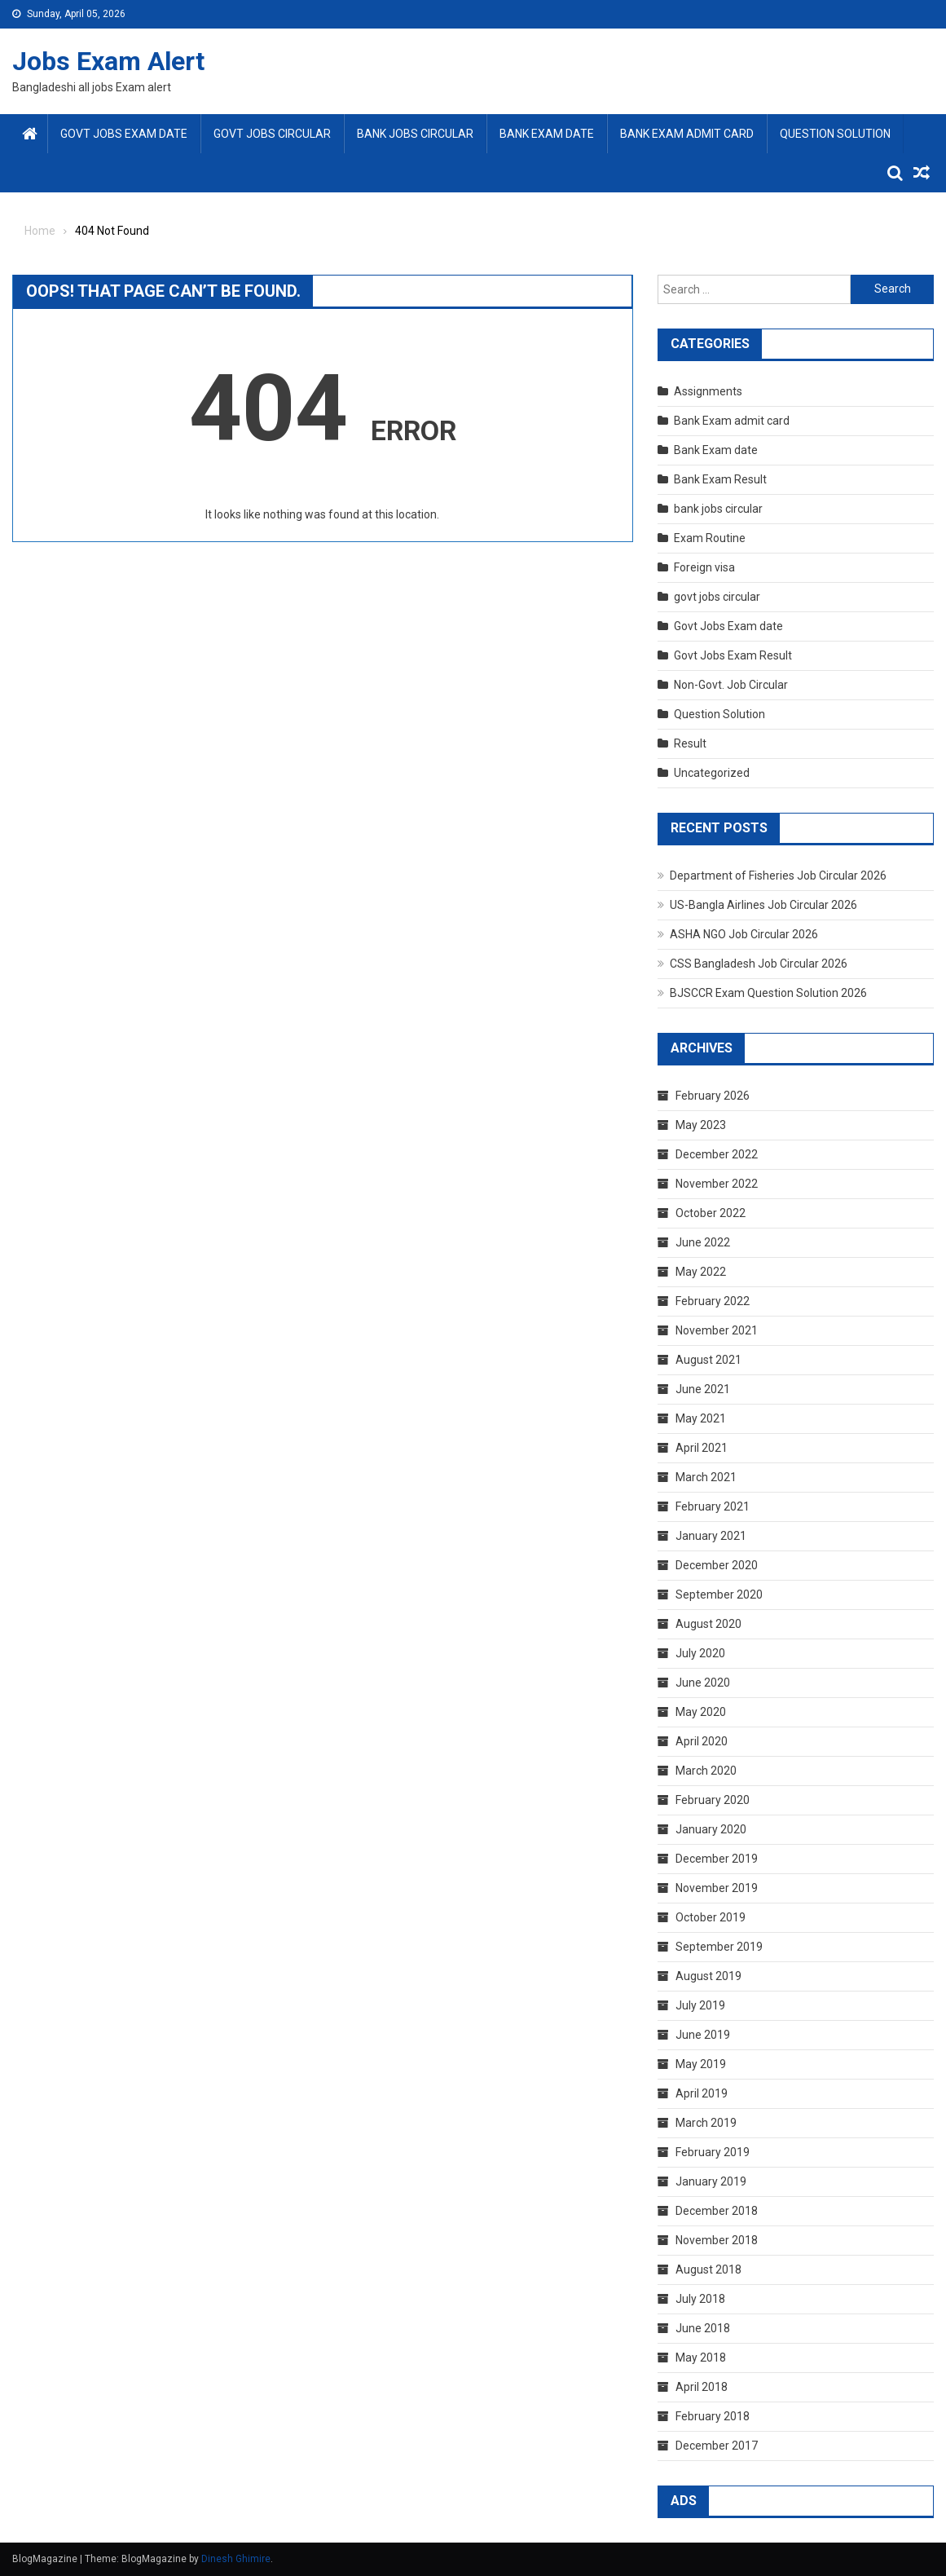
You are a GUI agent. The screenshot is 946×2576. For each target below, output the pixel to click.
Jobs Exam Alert (108, 61)
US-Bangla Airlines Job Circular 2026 (763, 904)
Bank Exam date (546, 133)
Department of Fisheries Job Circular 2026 (778, 875)
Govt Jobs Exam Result (733, 655)
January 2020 (710, 1829)
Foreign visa (704, 567)
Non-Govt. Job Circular (731, 684)
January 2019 (710, 2181)
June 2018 (702, 2328)
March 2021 (706, 1477)
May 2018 (700, 2357)
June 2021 (702, 1389)
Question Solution (835, 133)
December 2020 (716, 1565)
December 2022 (716, 1154)
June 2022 (702, 1242)
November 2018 (716, 2240)
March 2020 (706, 1770)
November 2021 (716, 1330)
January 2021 (710, 1535)
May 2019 (700, 2064)
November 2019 (716, 1888)
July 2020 (700, 1653)
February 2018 (712, 2416)
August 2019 (708, 1976)
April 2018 (701, 2386)
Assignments (708, 391)
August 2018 (708, 2269)
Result (690, 743)
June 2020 (702, 1682)
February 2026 (712, 1095)
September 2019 (719, 1946)
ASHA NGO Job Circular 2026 (744, 934)
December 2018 (716, 2210)
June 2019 (702, 2034)
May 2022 (700, 1271)
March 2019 (706, 2122)
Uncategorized (712, 772)
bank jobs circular (415, 133)
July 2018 (700, 2298)
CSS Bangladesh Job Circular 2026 (758, 963)
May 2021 (700, 1418)
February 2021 (712, 1506)
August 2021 (708, 1359)
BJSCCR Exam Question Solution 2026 (768, 992)
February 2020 (712, 1799)
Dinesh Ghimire (236, 2559)
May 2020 (700, 1711)
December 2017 (716, 2445)
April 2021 (701, 1447)
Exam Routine (710, 538)
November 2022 (716, 1183)
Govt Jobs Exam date (123, 133)
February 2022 (712, 1301)
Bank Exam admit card (687, 133)
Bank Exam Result (720, 479)
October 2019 (710, 1917)
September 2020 (719, 1594)
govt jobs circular (272, 133)
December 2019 (716, 1858)
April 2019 (701, 2093)
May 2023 (700, 1124)
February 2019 (712, 2152)
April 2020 (701, 1741)
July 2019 (700, 2005)
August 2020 (708, 1623)
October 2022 (710, 1213)
